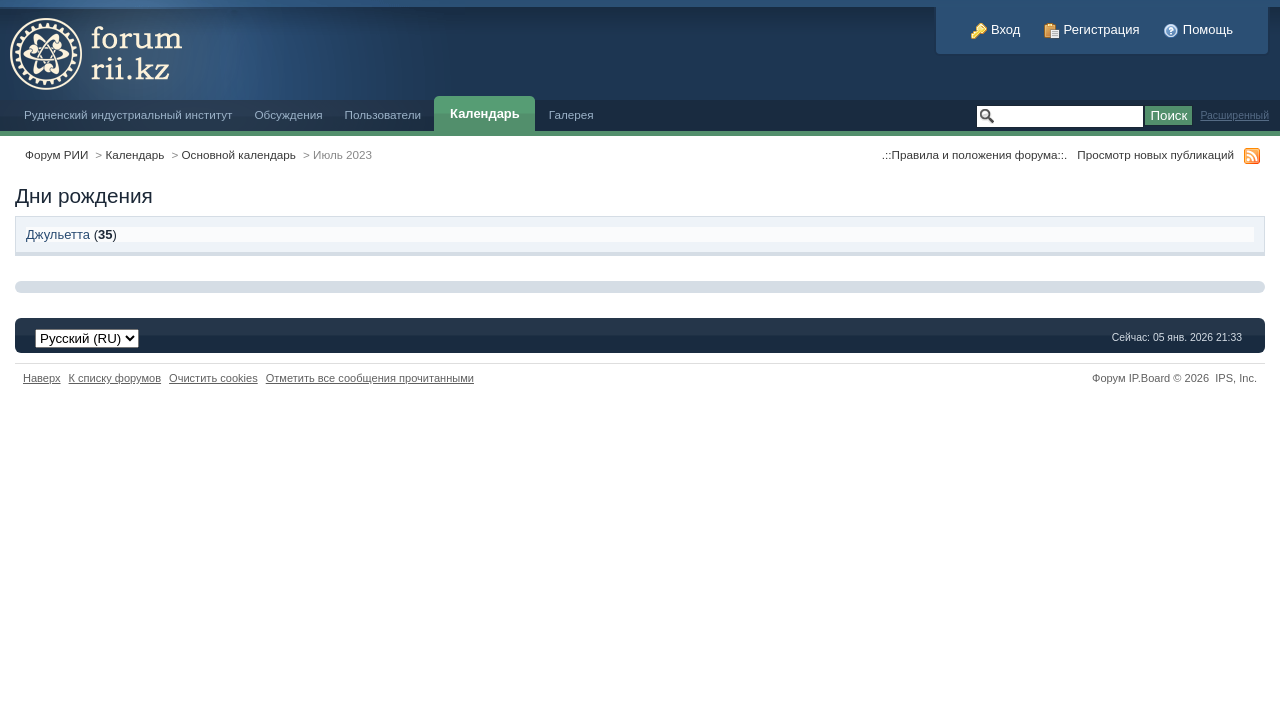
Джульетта (58, 234)
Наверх (42, 378)
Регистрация (1092, 29)
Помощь (1198, 29)
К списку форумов (115, 378)
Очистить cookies (213, 378)
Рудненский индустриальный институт (128, 114)
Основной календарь (239, 154)
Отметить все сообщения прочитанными (370, 378)
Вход (995, 29)
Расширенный (1234, 115)
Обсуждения (288, 114)
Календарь (485, 113)
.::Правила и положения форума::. (974, 154)
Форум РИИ (56, 154)
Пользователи (383, 114)
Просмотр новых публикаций (1155, 154)
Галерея (571, 114)
